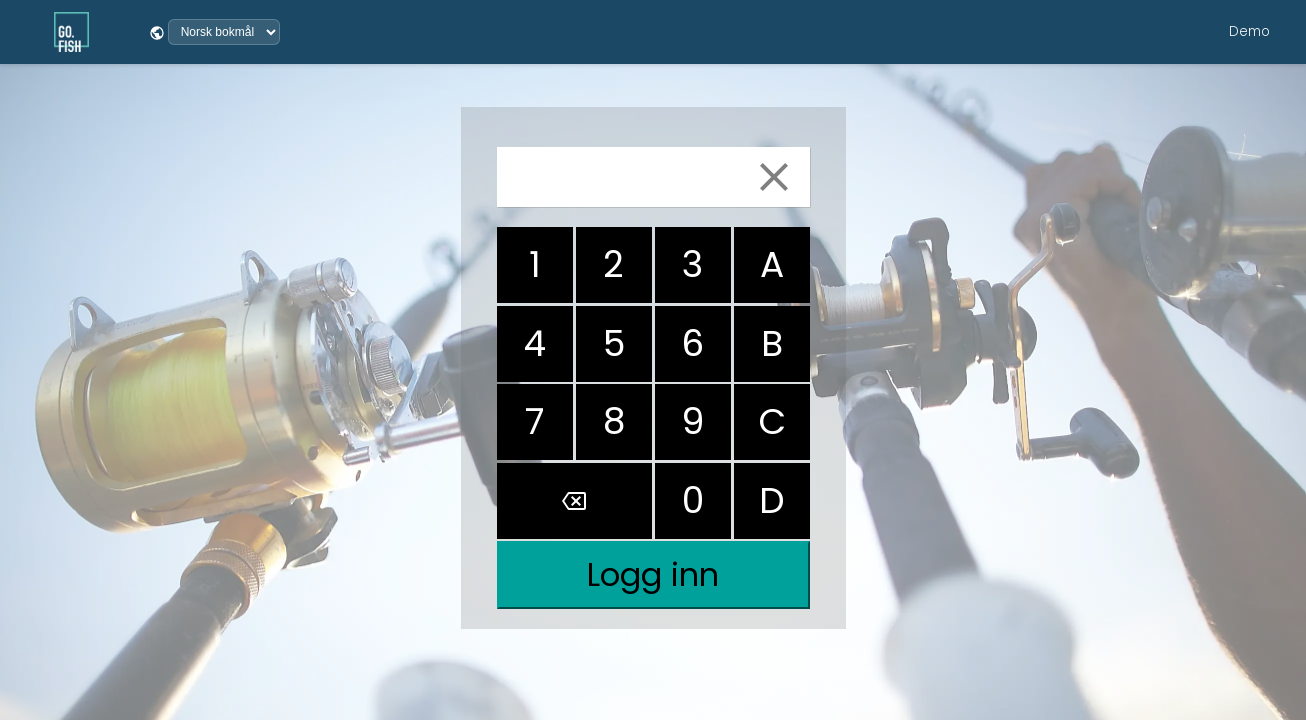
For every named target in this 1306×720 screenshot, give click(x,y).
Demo (1249, 31)
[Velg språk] (224, 32)
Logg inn (653, 574)
